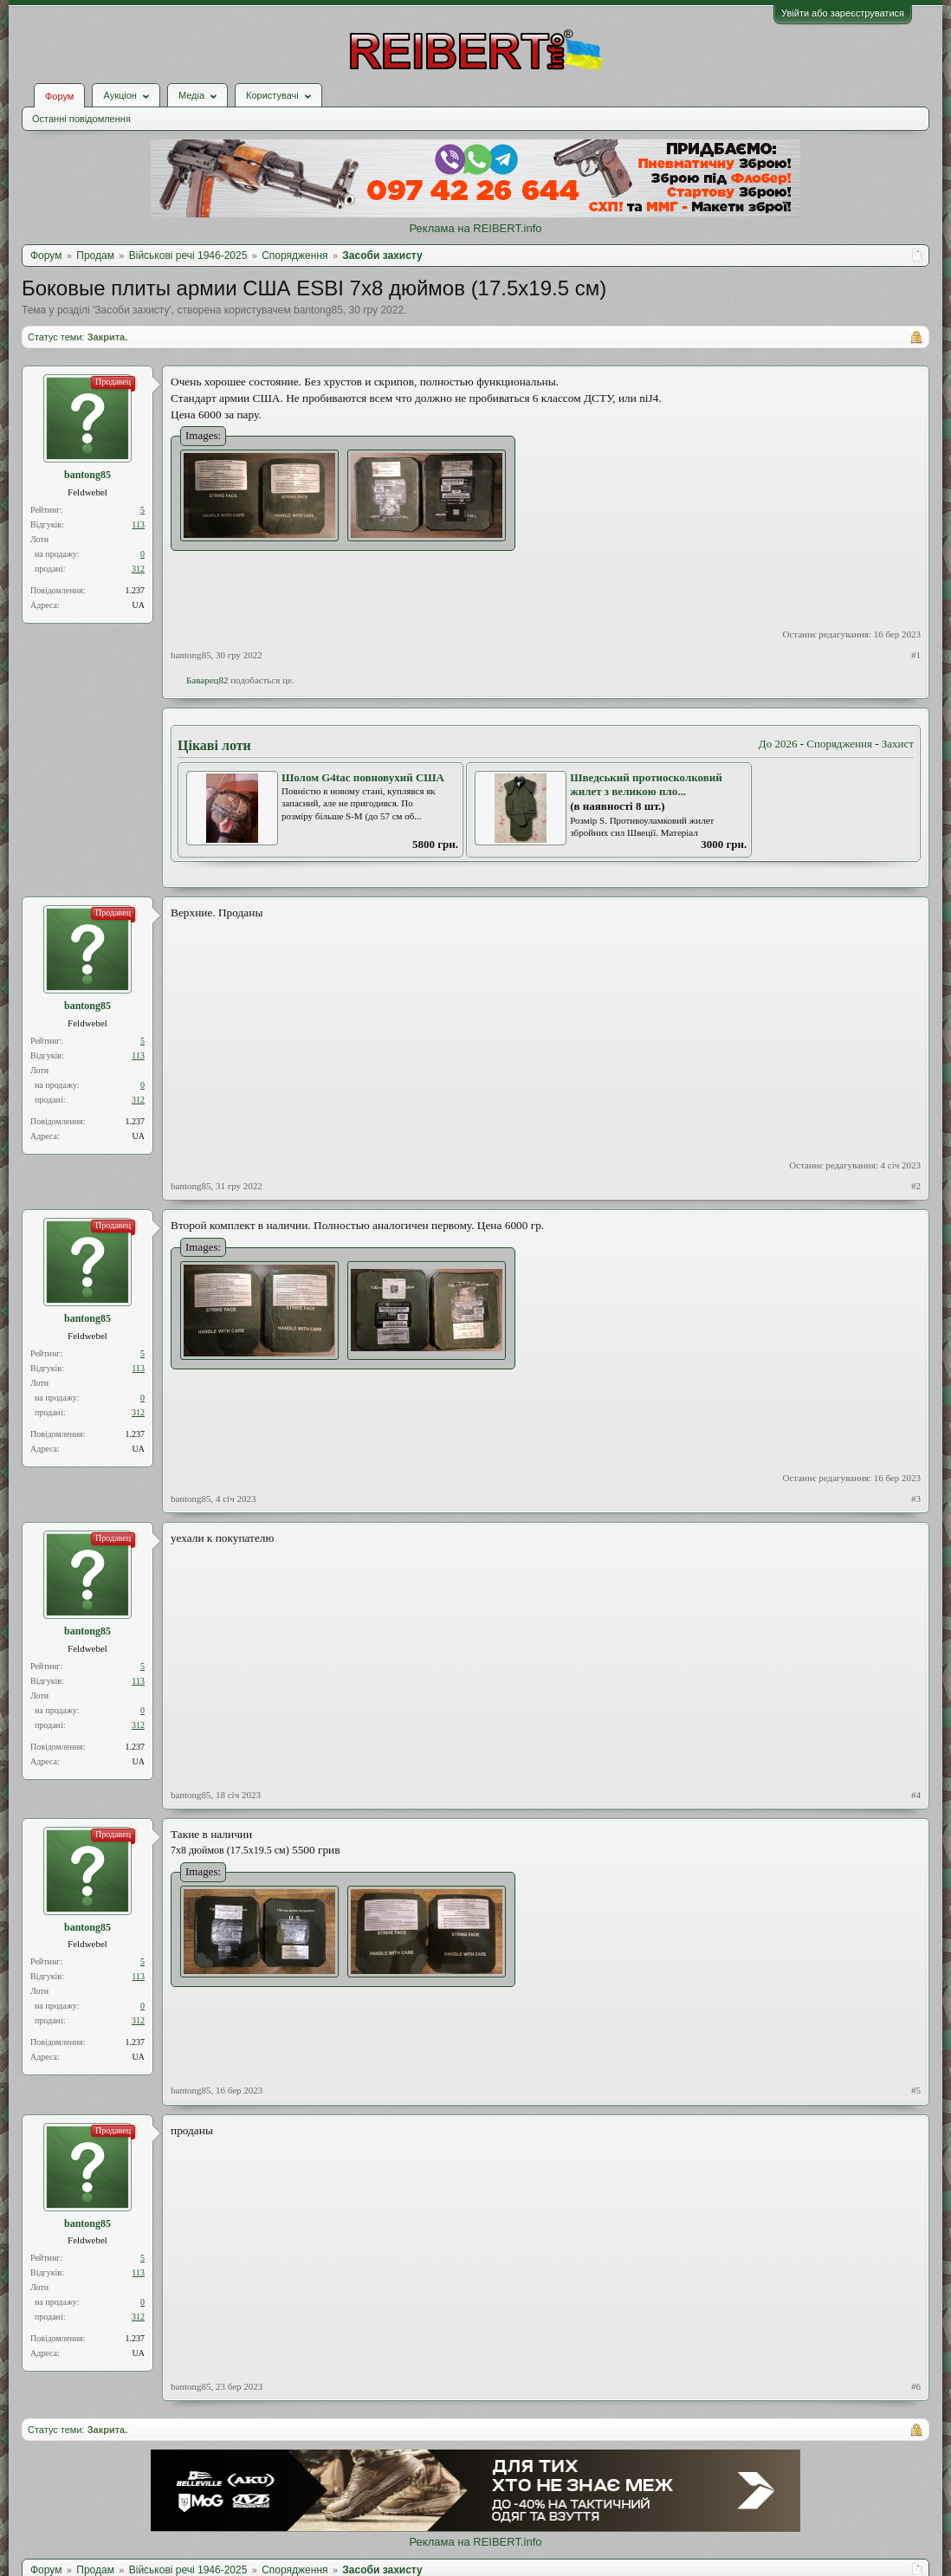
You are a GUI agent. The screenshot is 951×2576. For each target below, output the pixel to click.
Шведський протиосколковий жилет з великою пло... (645, 785)
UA (139, 605)
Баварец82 (207, 680)
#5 (916, 2090)
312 (138, 568)
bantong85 (318, 310)
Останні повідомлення (81, 118)
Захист (898, 743)
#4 (916, 1795)
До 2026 (778, 743)
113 (138, 524)
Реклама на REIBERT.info (475, 228)
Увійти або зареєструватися (842, 13)
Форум (59, 96)
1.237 (136, 590)
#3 (916, 1498)
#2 (916, 1186)
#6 (916, 2386)
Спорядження (839, 743)
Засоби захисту (131, 310)
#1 (916, 655)
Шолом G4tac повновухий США (362, 777)
